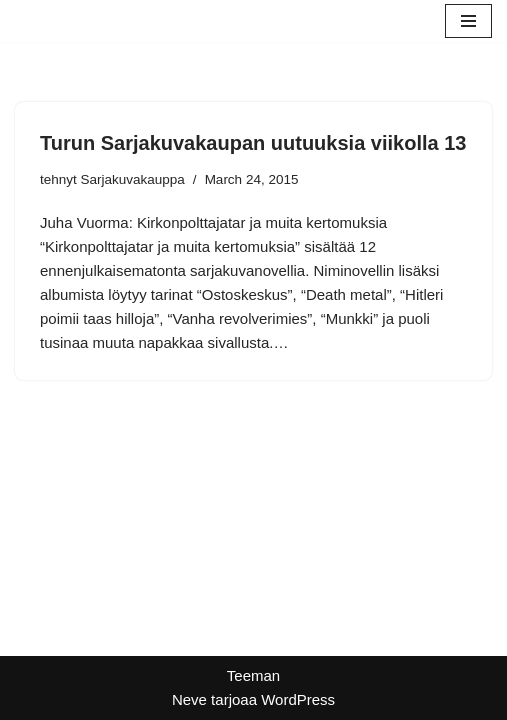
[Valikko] (468, 21)
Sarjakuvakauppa (133, 179)
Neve (189, 699)
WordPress (298, 699)
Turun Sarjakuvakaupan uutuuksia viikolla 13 (253, 143)
